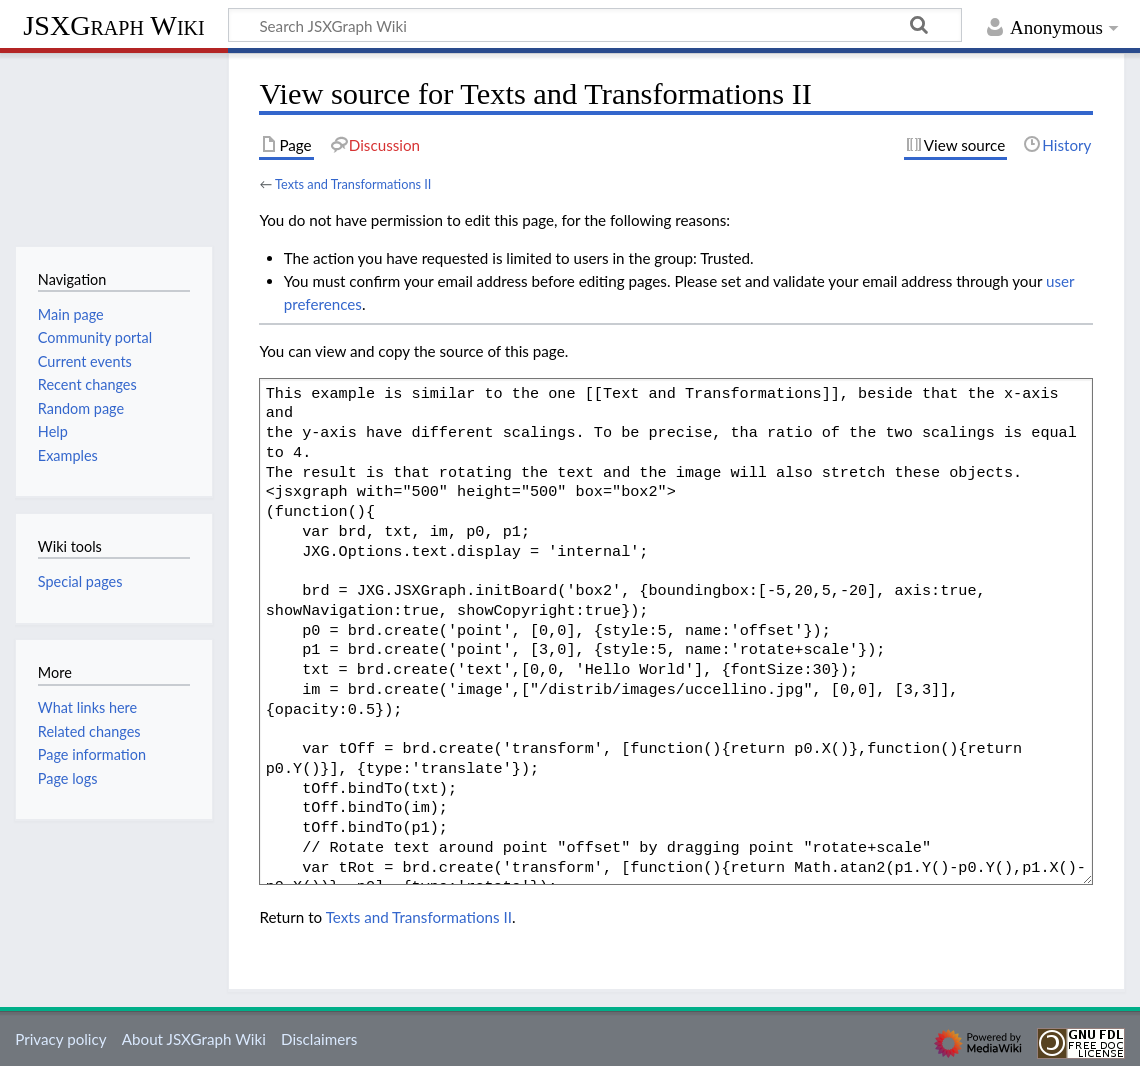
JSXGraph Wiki (113, 25)
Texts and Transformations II (353, 184)
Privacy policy (60, 1039)
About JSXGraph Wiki (194, 1039)
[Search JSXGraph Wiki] (595, 25)
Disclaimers (319, 1039)
